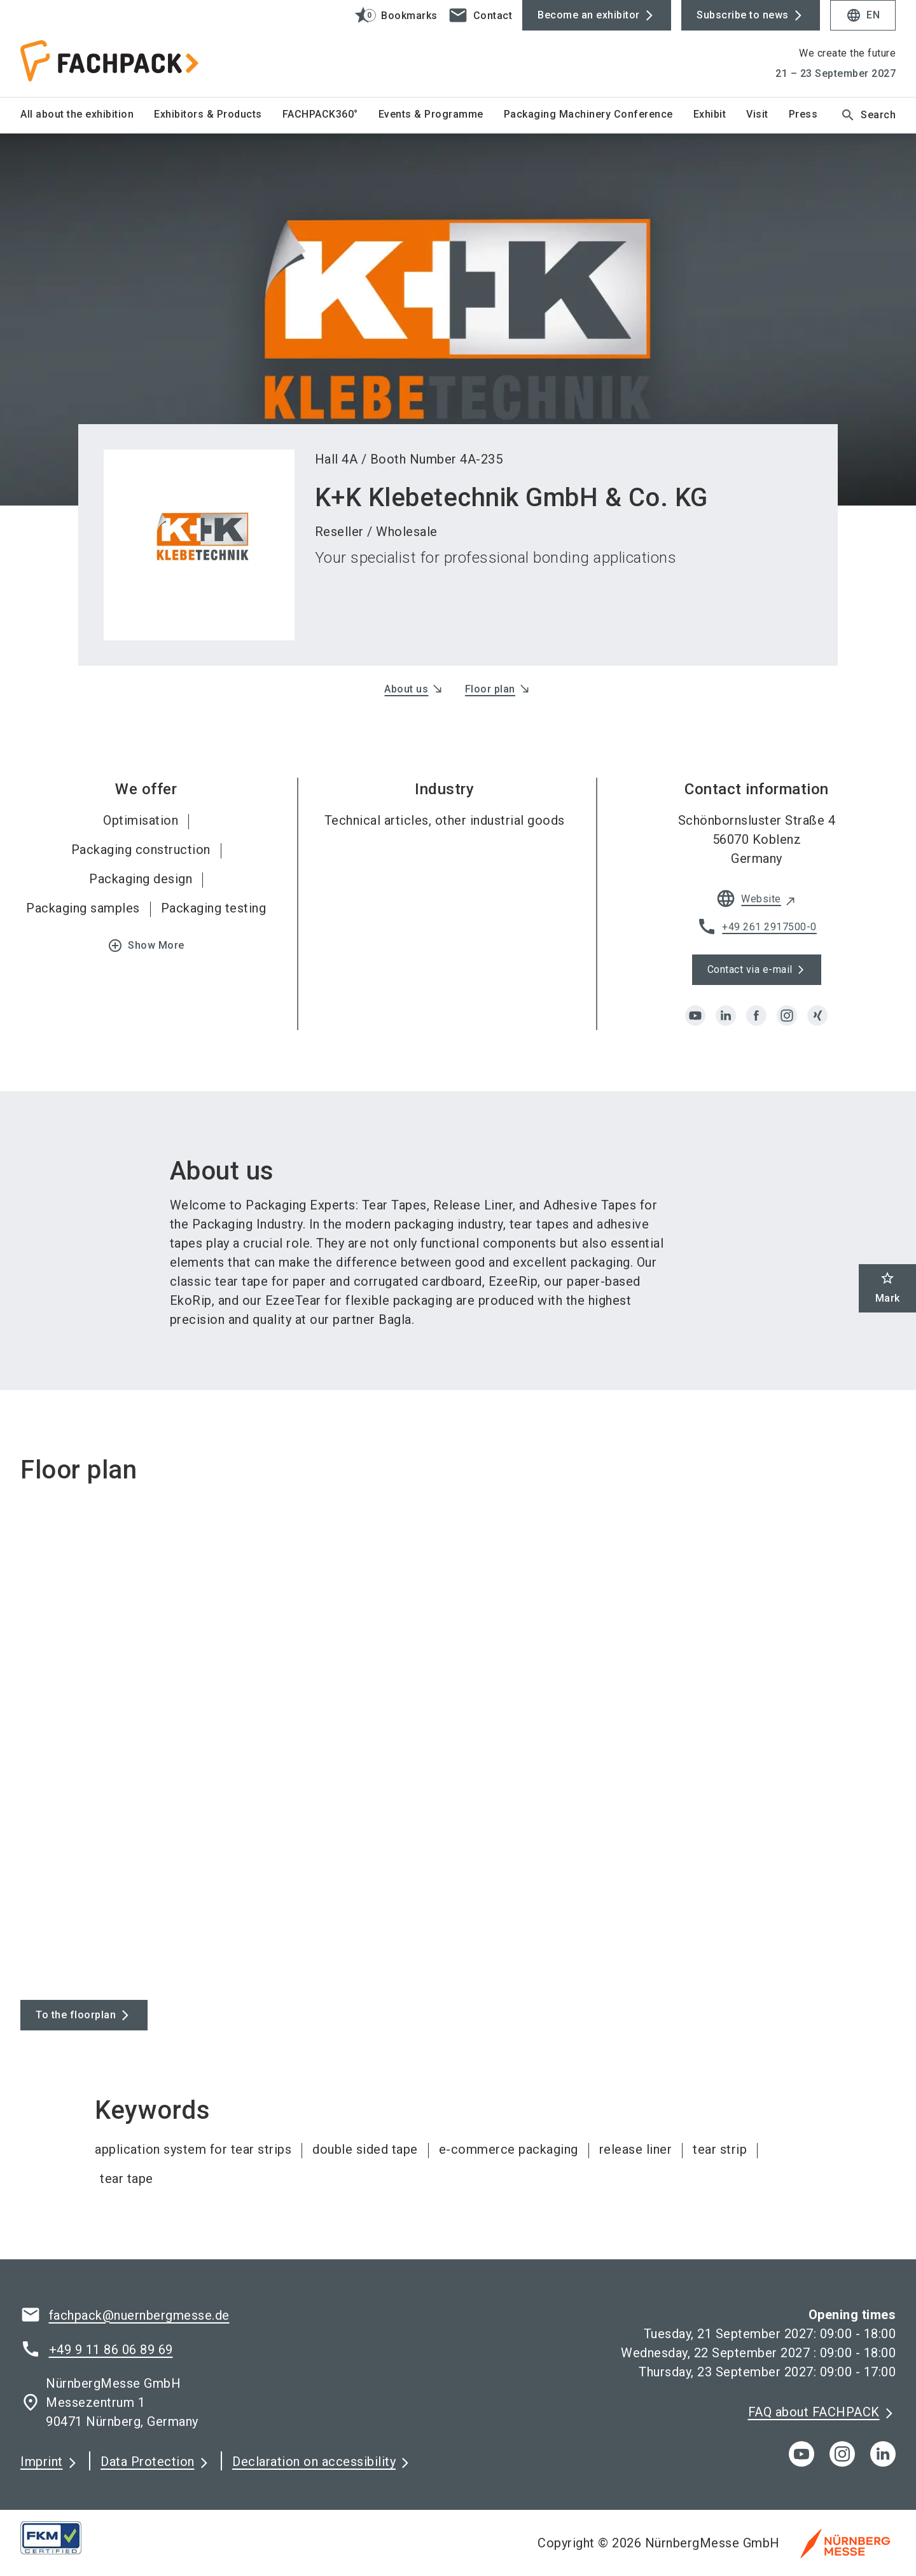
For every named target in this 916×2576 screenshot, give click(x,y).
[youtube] (695, 1015)
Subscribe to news (743, 15)
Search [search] (868, 115)
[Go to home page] (122, 48)
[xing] (817, 1015)
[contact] (480, 15)
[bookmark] (390, 15)
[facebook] (756, 1015)
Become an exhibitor (589, 15)
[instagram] (787, 1015)
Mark (887, 1287)
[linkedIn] (883, 2454)
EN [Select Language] (863, 15)
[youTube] (801, 2454)
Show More (146, 945)
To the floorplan (76, 2015)
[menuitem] (87, 115)
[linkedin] (726, 1015)
